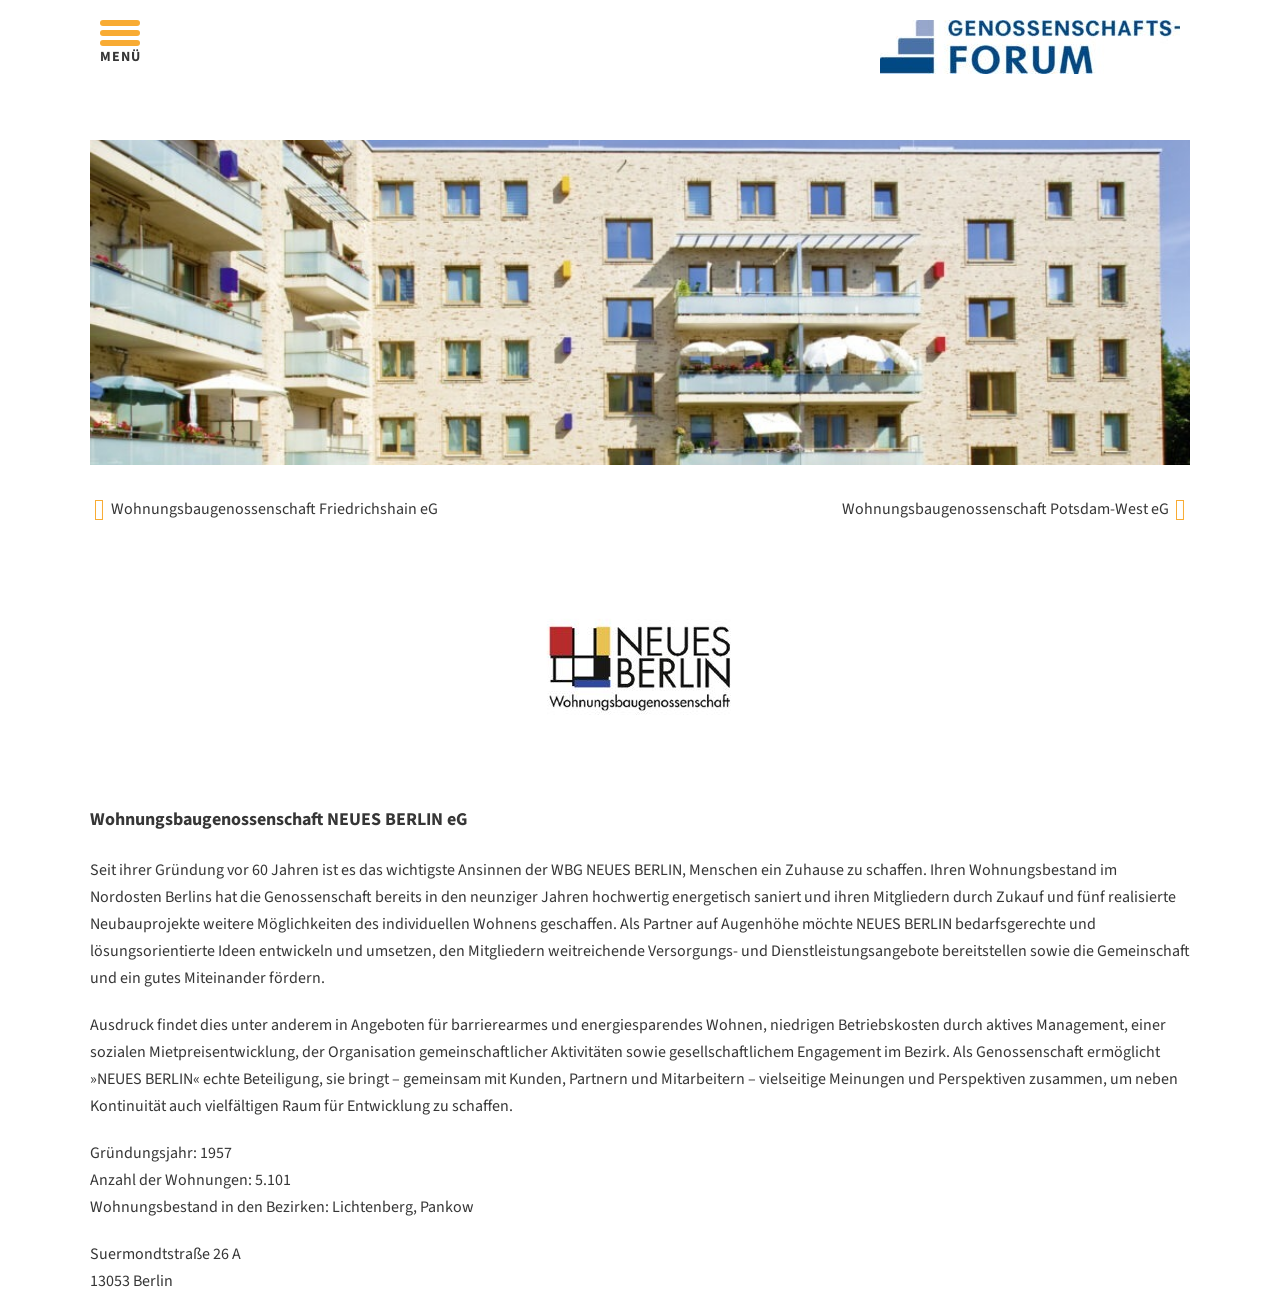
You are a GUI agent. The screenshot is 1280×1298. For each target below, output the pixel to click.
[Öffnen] (120, 32)
